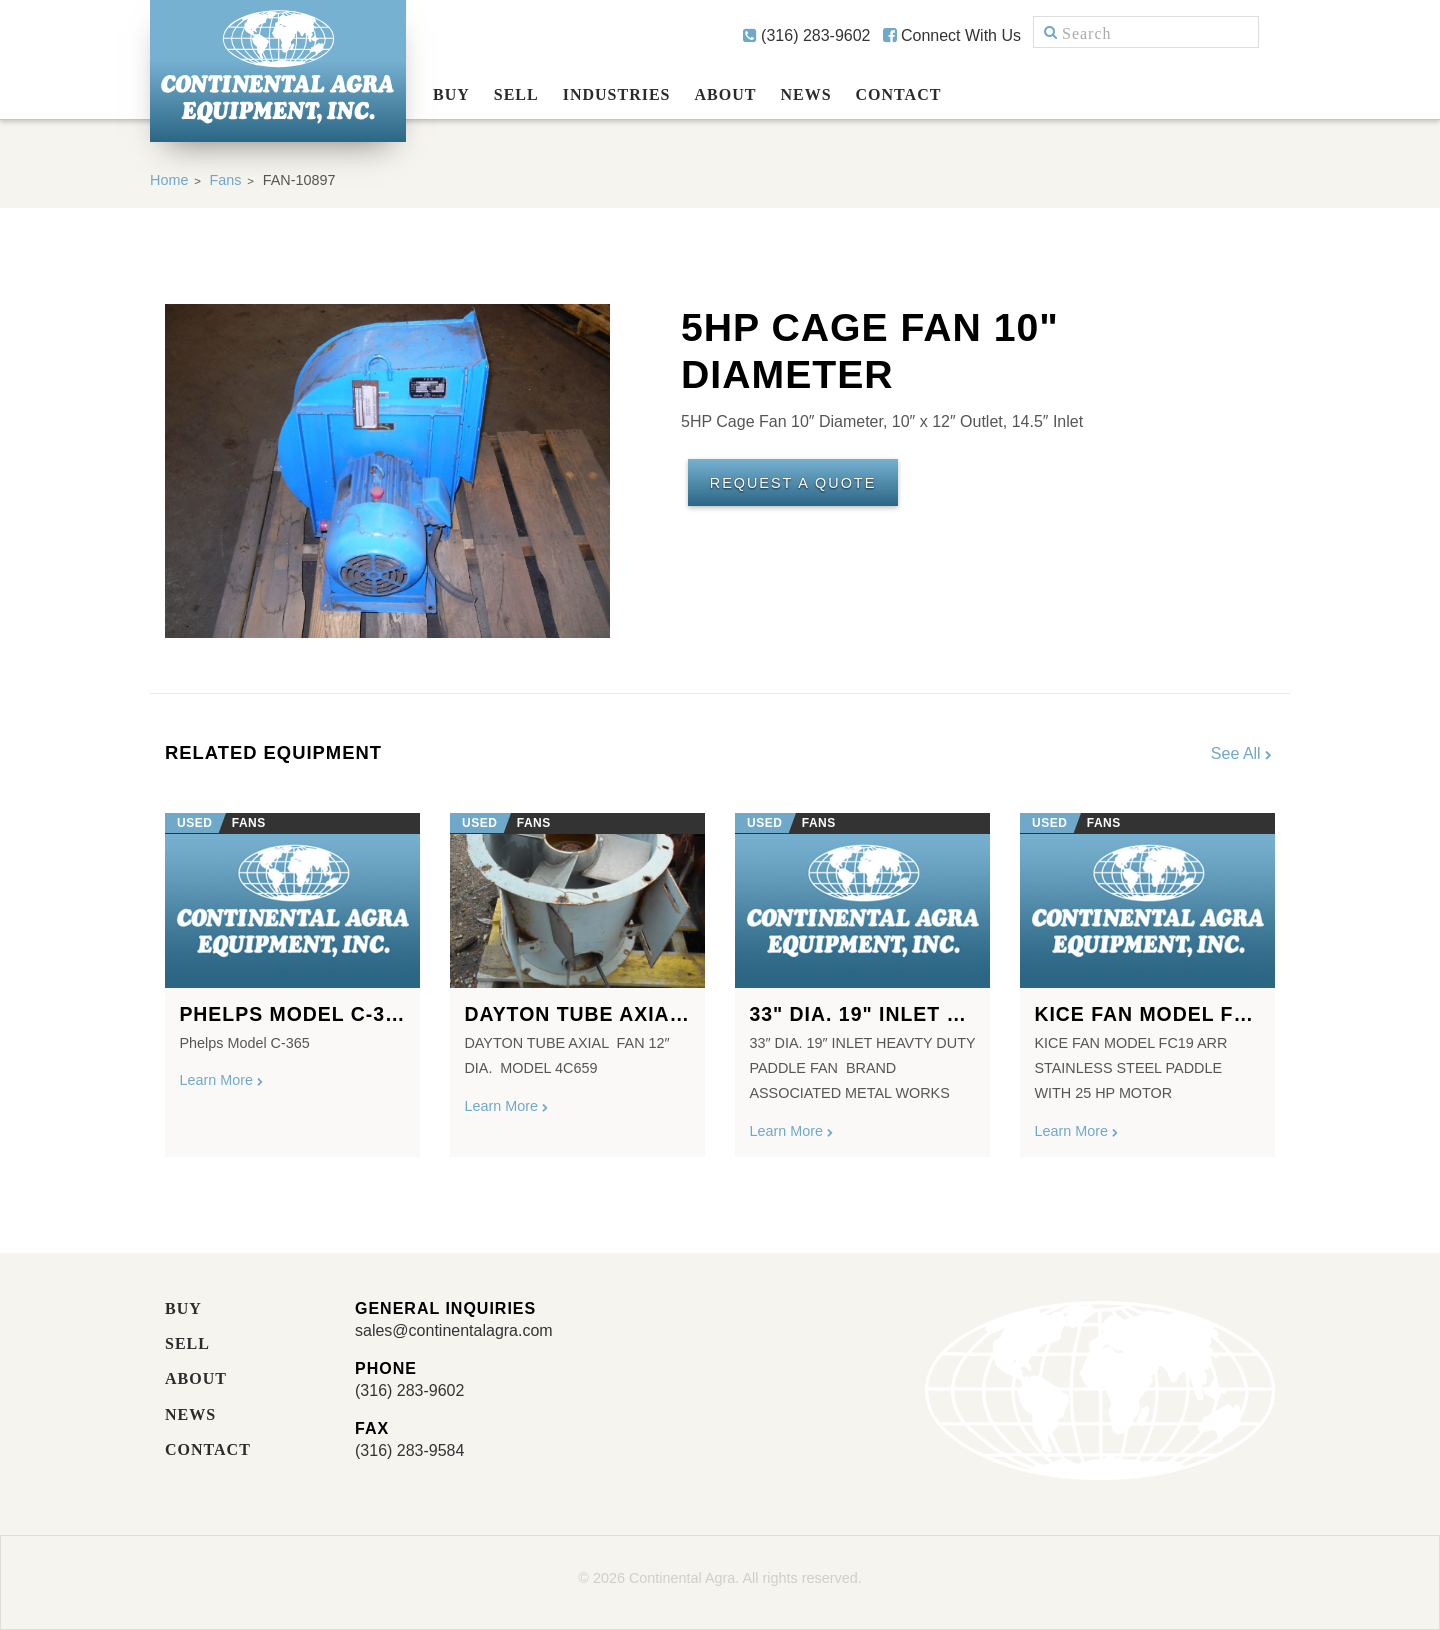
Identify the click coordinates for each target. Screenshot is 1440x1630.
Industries (617, 94)
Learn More (222, 1080)
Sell (516, 94)
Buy (451, 94)
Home (169, 180)
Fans (226, 180)
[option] (292, 977)
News (805, 94)
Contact (899, 94)
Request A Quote (793, 483)
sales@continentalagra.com (454, 1330)
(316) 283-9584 (409, 1450)
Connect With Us (952, 35)
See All (1243, 753)
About (726, 94)
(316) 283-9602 (807, 35)
